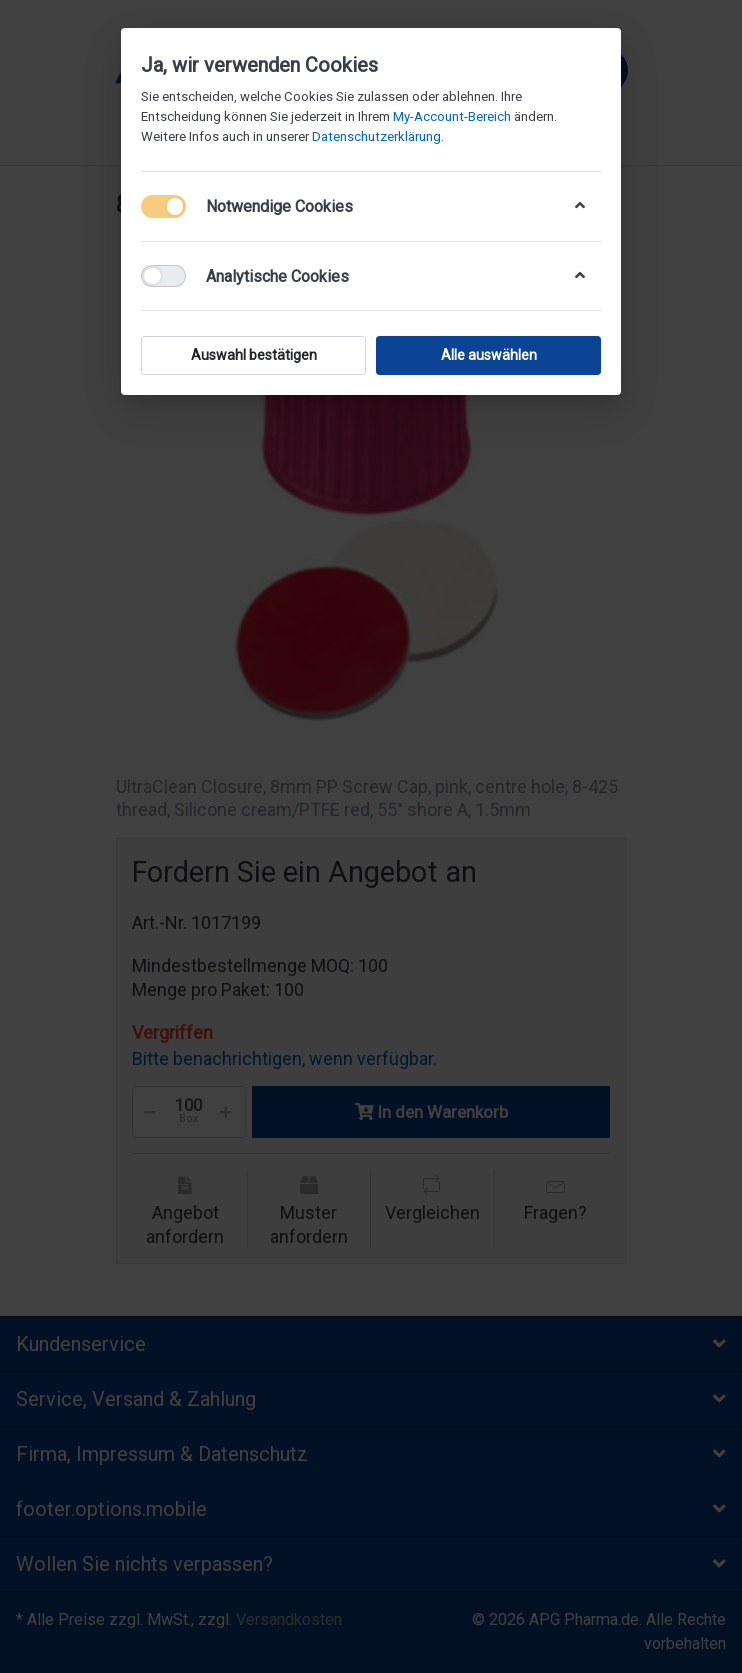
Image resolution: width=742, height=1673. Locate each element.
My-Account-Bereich (452, 116)
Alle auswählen (489, 355)
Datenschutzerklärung (376, 136)
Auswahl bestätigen (254, 355)
